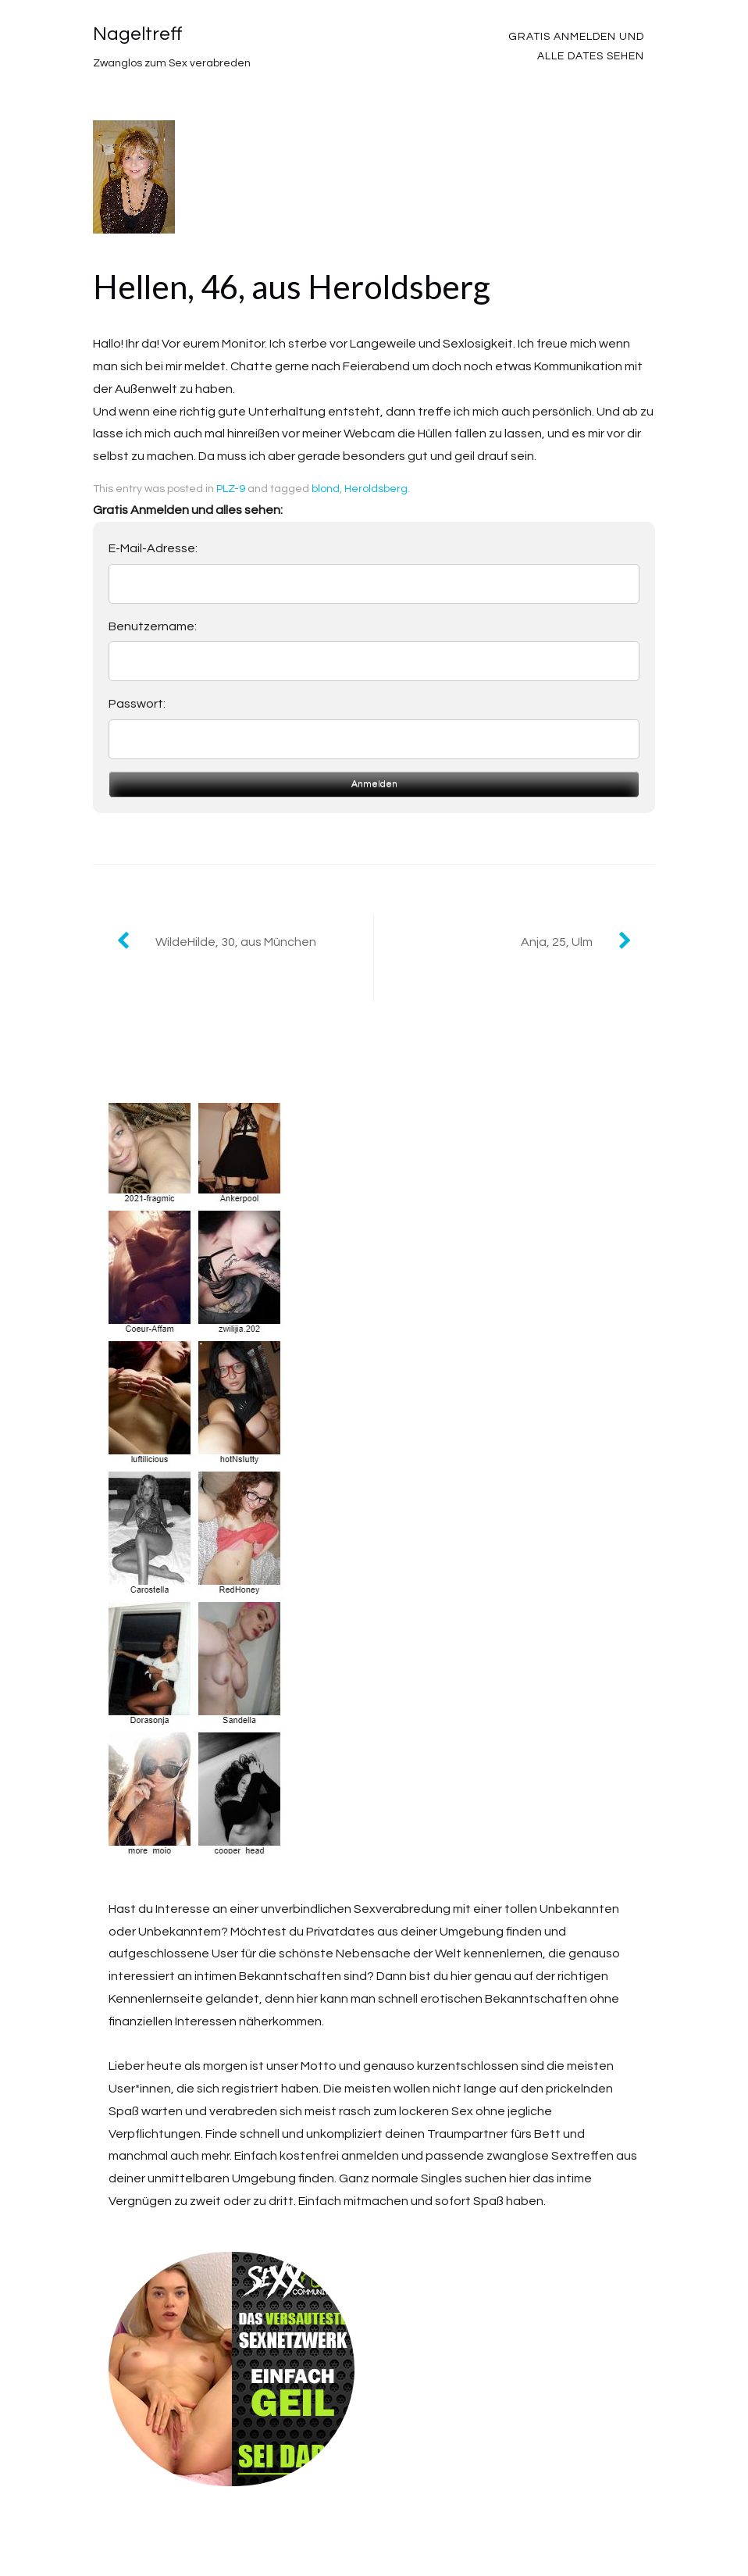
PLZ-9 (230, 488)
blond (326, 488)
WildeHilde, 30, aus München (235, 942)
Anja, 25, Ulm (557, 942)
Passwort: (137, 704)
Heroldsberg (376, 488)
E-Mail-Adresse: (153, 548)
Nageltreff (138, 34)
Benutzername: (153, 626)
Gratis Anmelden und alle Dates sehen (576, 46)
